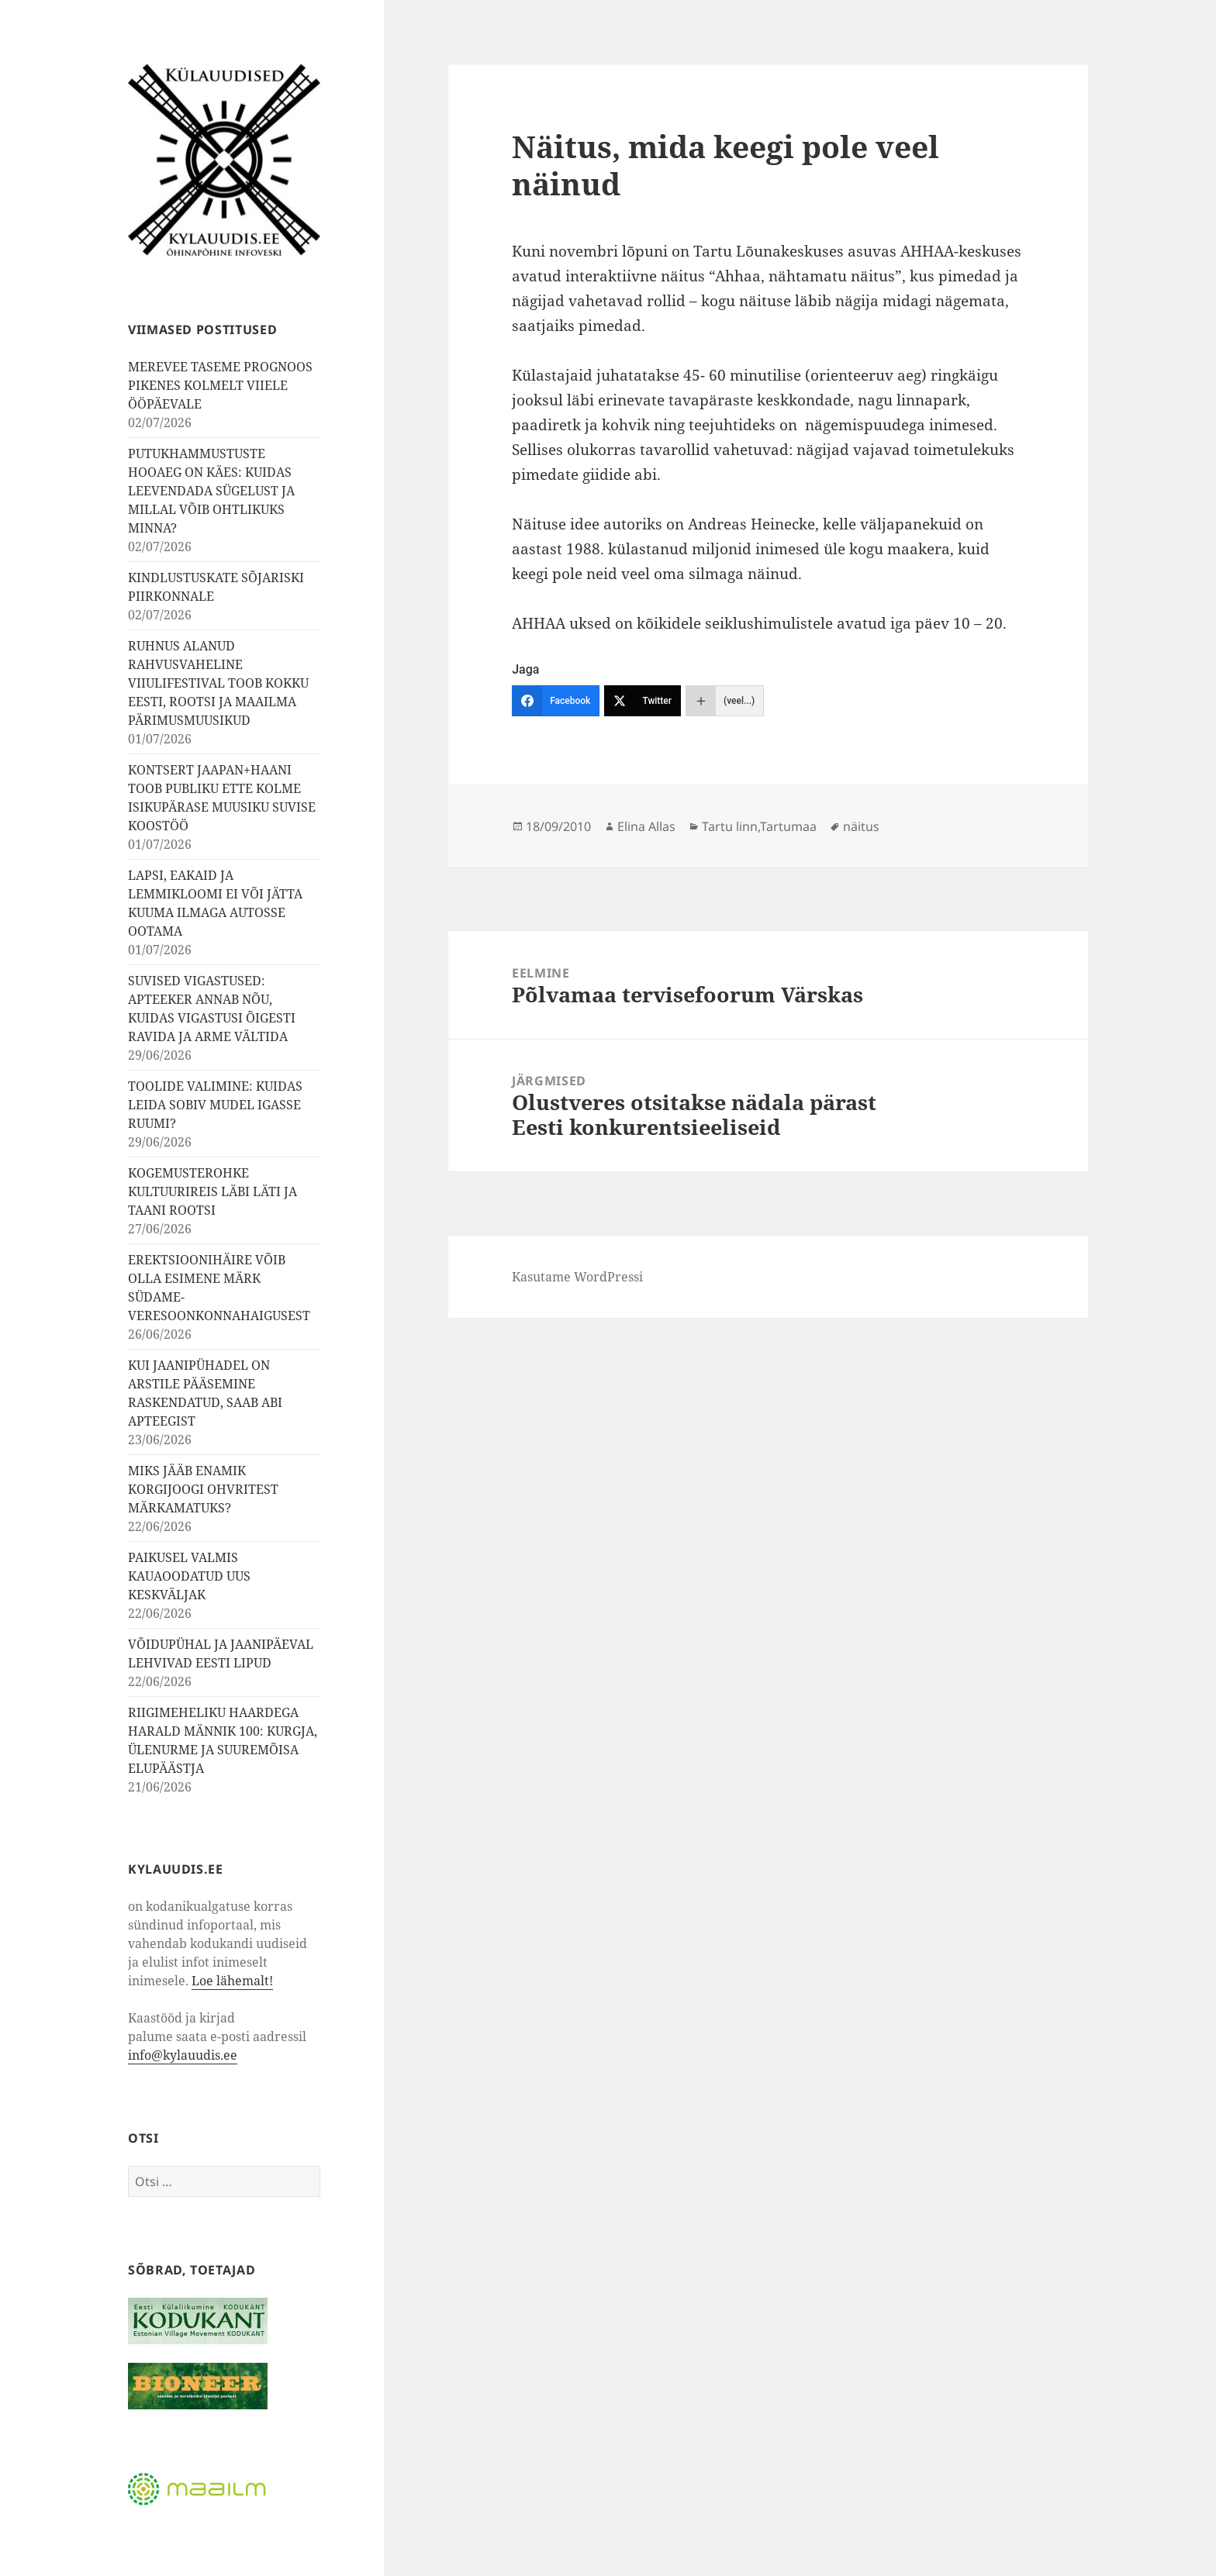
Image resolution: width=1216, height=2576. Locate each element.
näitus (861, 826)
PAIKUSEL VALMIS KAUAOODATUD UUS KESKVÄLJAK (189, 1576)
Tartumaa (788, 826)
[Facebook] (555, 700)
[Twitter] (642, 700)
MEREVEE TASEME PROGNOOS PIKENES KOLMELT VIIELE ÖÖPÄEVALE (220, 385)
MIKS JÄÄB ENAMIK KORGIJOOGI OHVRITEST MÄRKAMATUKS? (203, 1489)
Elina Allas (646, 826)
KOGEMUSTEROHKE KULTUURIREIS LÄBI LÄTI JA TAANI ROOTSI (212, 1191)
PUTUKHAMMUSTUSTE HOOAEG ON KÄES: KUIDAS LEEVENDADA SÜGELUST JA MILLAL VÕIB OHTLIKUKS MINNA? (211, 490)
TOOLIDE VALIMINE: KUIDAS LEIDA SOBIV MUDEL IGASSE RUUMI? (215, 1105)
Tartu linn (730, 826)
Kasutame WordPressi (577, 1276)
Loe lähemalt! (232, 1980)
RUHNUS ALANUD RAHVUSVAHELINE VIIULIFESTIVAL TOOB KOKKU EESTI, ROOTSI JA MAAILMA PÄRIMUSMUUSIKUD (218, 683)
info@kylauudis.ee (182, 2055)
